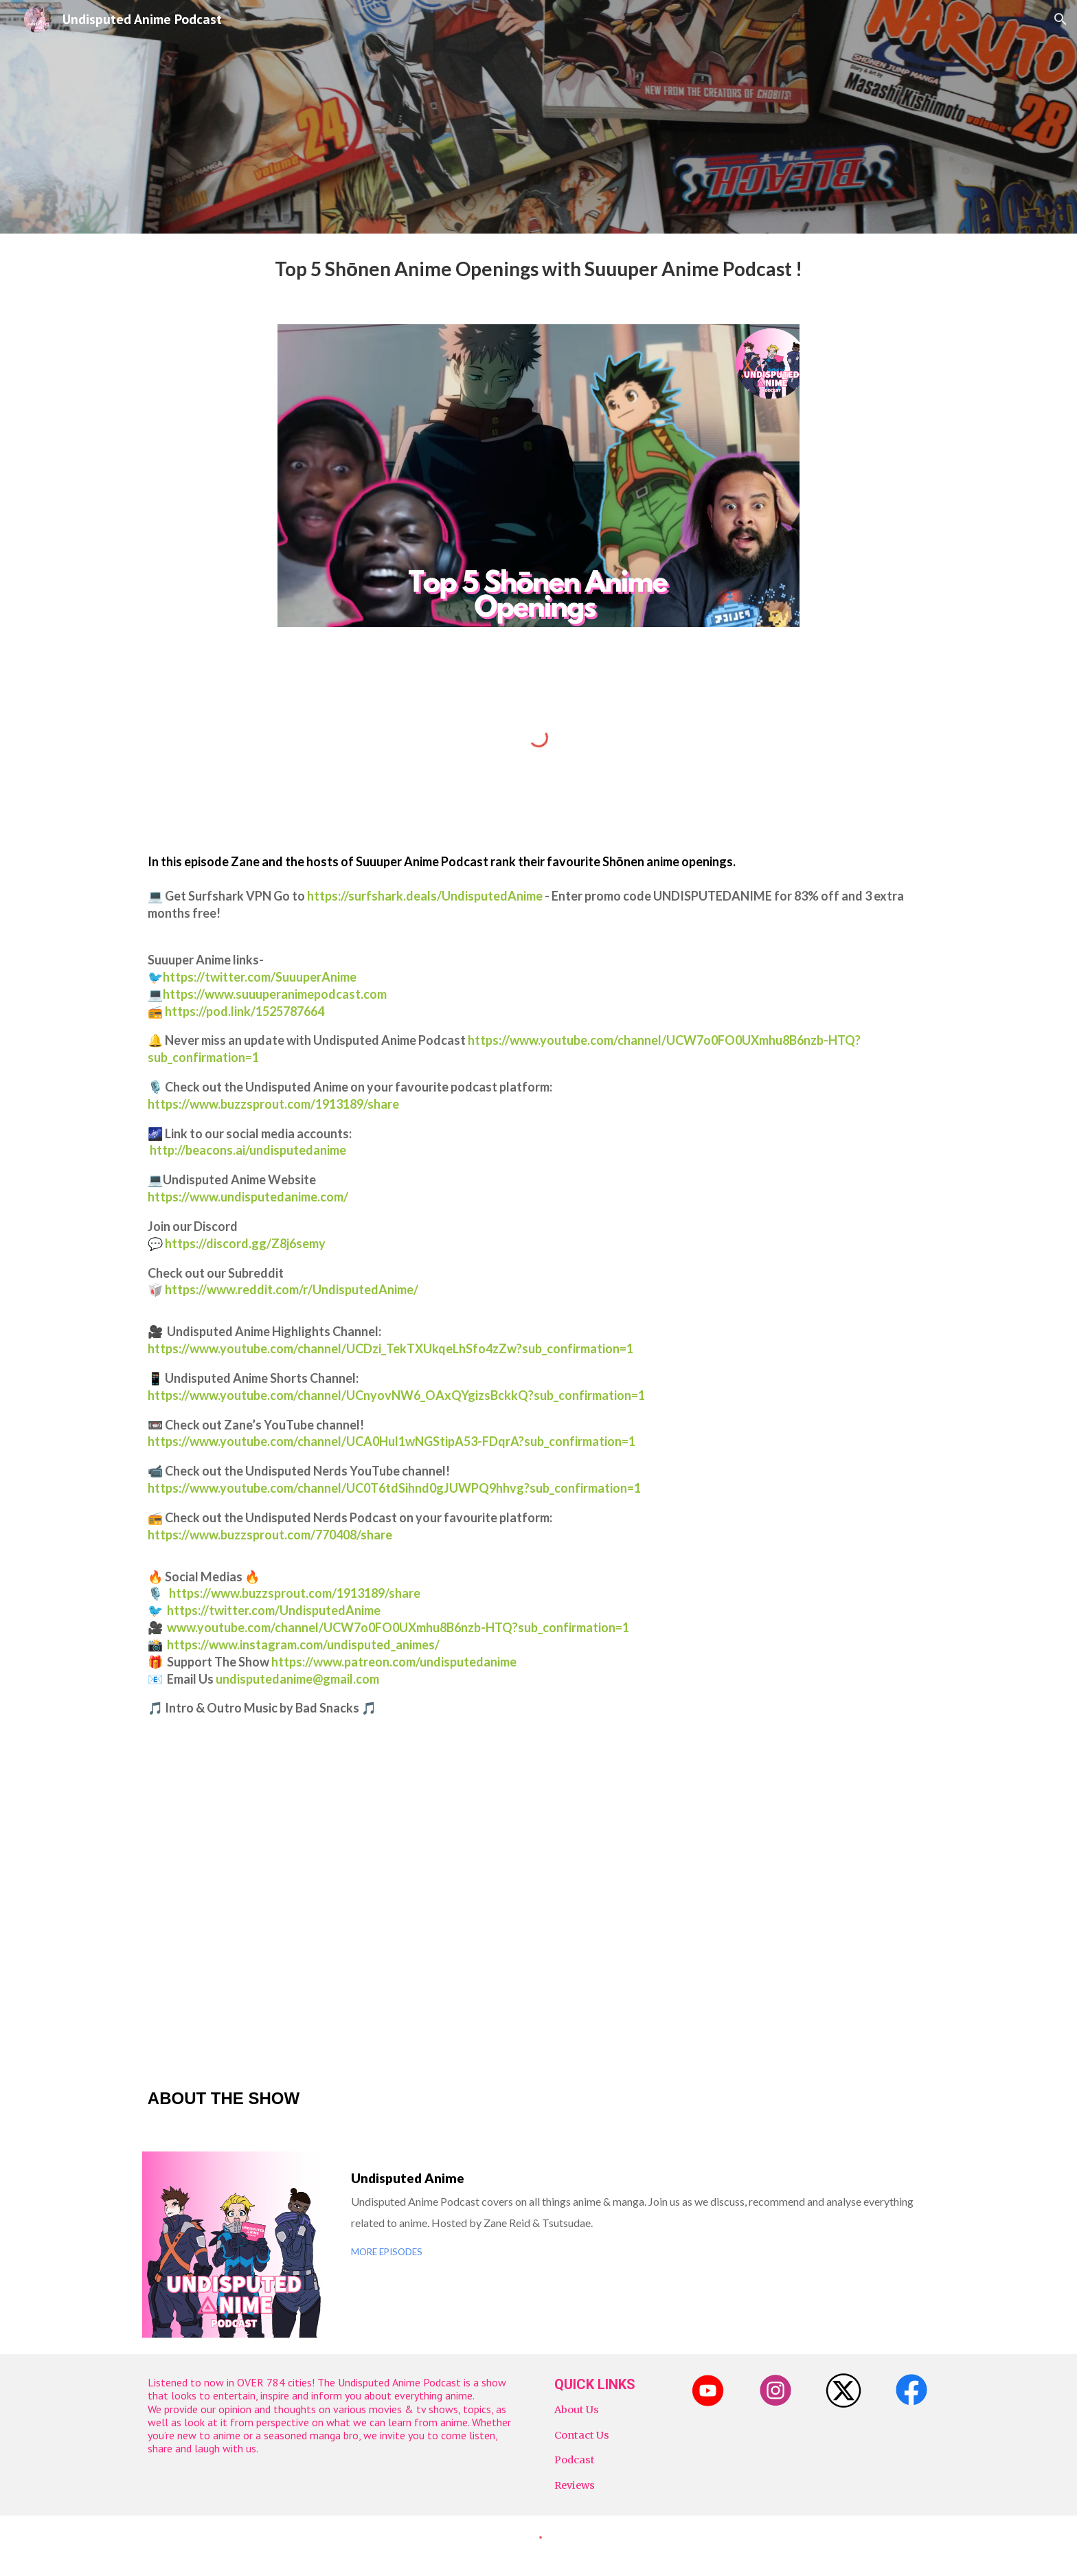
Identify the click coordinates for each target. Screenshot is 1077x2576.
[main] (538, 270)
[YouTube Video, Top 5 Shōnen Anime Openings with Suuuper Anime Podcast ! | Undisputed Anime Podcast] (538, 1901)
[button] (1060, 19)
